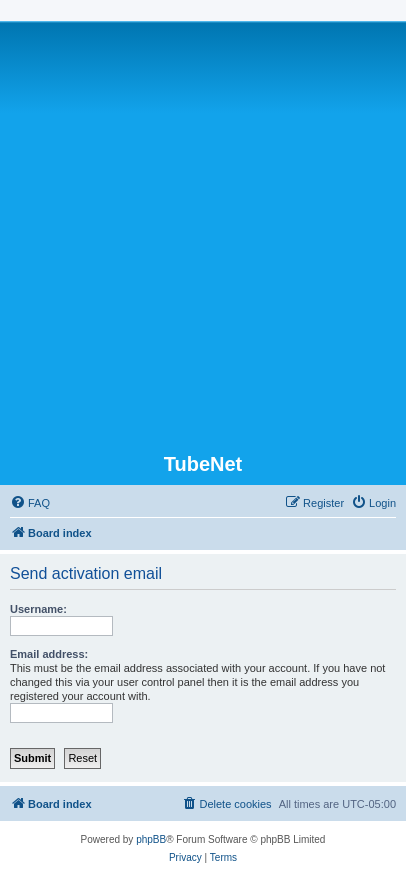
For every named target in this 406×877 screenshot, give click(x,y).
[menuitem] (30, 503)
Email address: (49, 654)
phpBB (151, 839)
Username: (38, 609)
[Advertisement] (203, 239)
